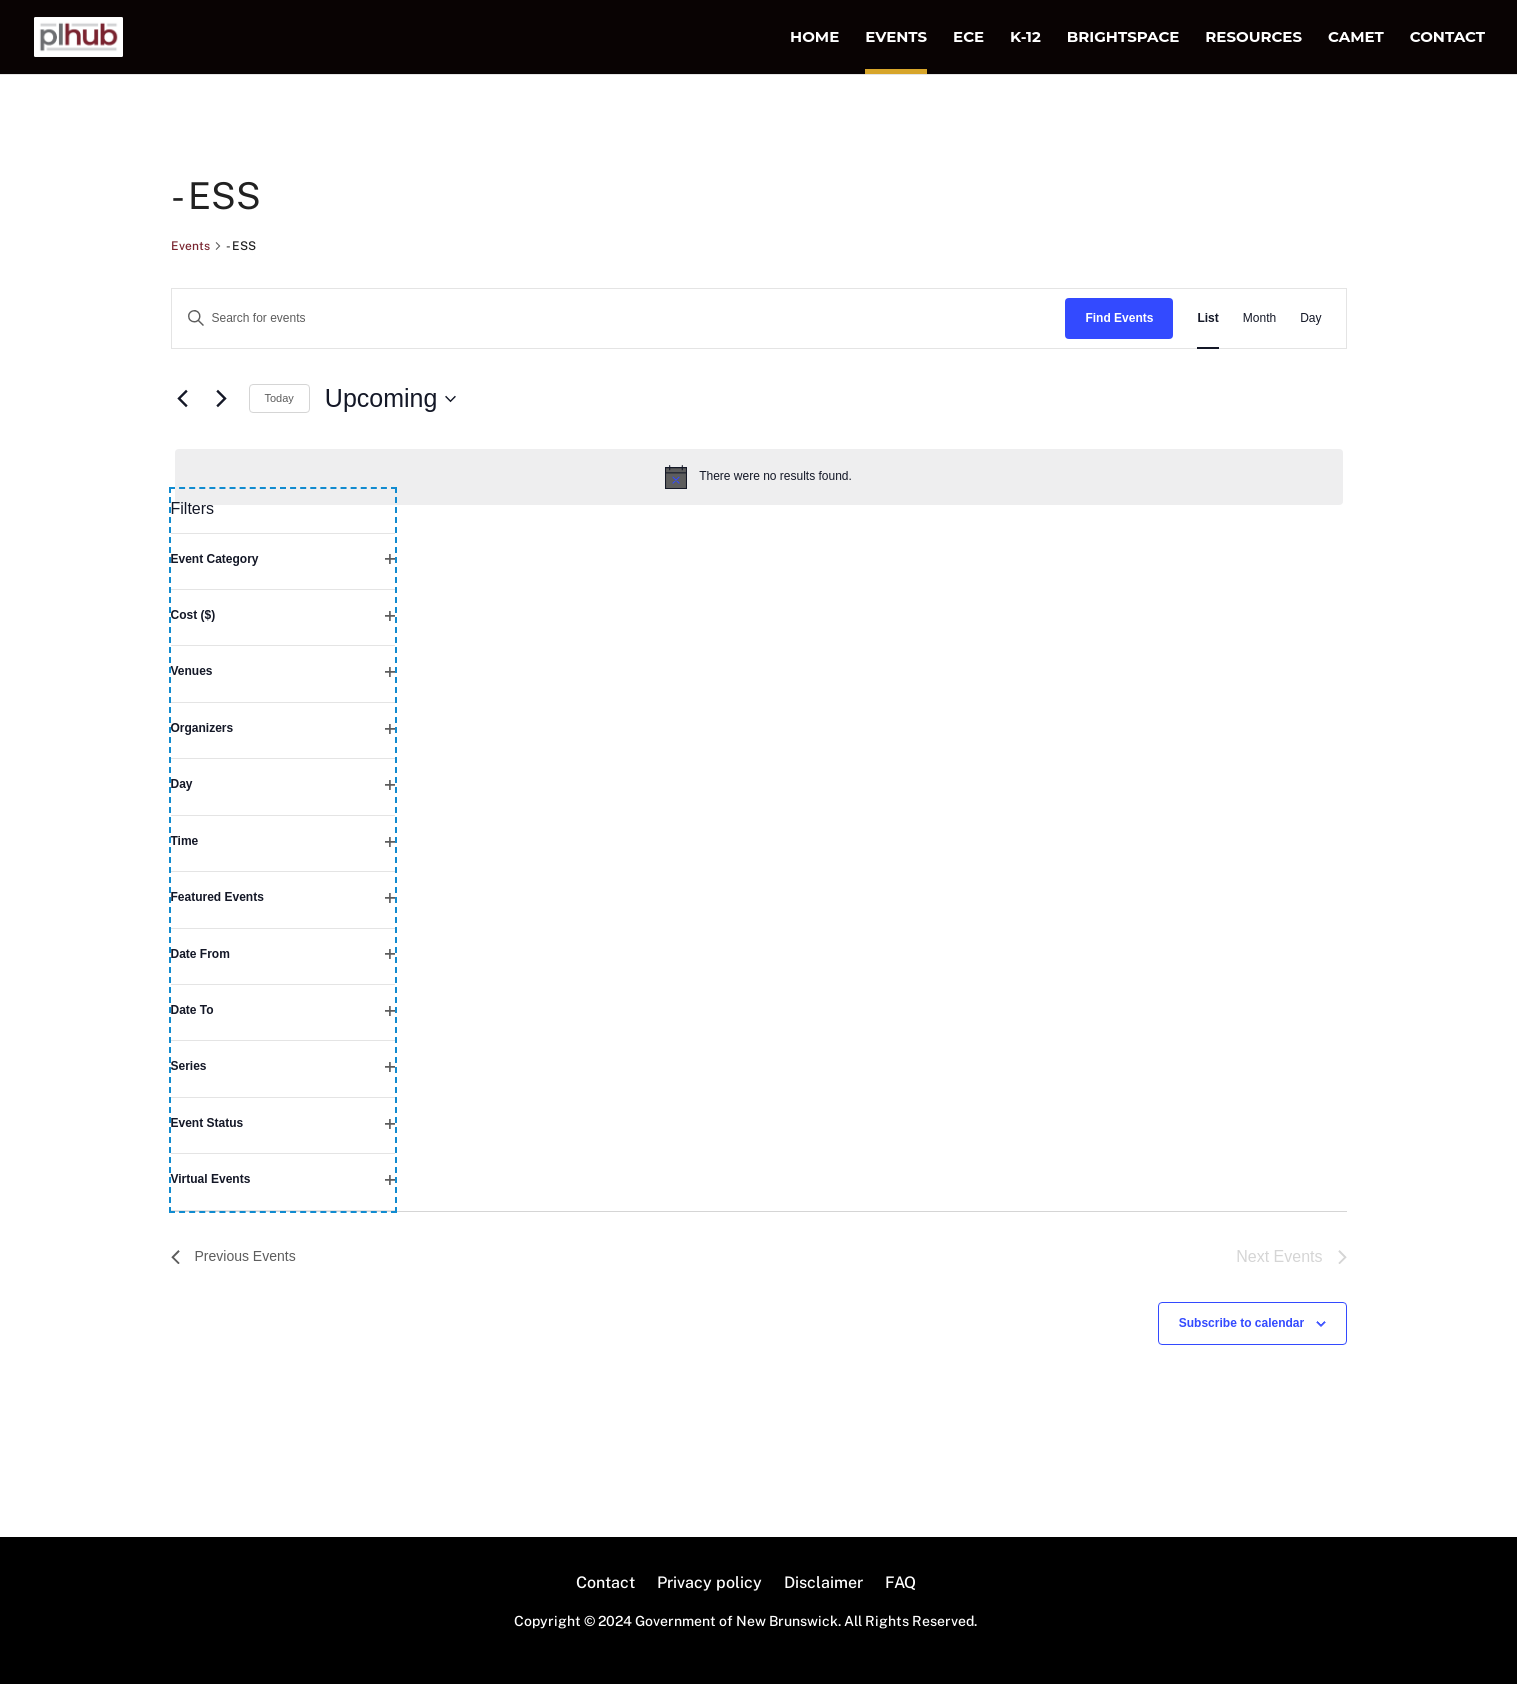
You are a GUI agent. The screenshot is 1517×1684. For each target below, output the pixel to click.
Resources (1253, 38)
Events (896, 38)
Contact (1447, 38)
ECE (968, 38)
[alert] (759, 477)
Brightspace (1123, 38)
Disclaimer (823, 1584)
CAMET (1356, 38)
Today (279, 398)
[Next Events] (222, 399)
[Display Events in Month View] (1259, 318)
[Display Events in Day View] (1310, 318)
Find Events (1119, 318)
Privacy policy (709, 1584)
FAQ (900, 1584)
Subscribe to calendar (1241, 1323)
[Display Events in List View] (1207, 318)
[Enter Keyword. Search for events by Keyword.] (619, 318)
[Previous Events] (183, 399)
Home (814, 38)
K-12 (1025, 38)
